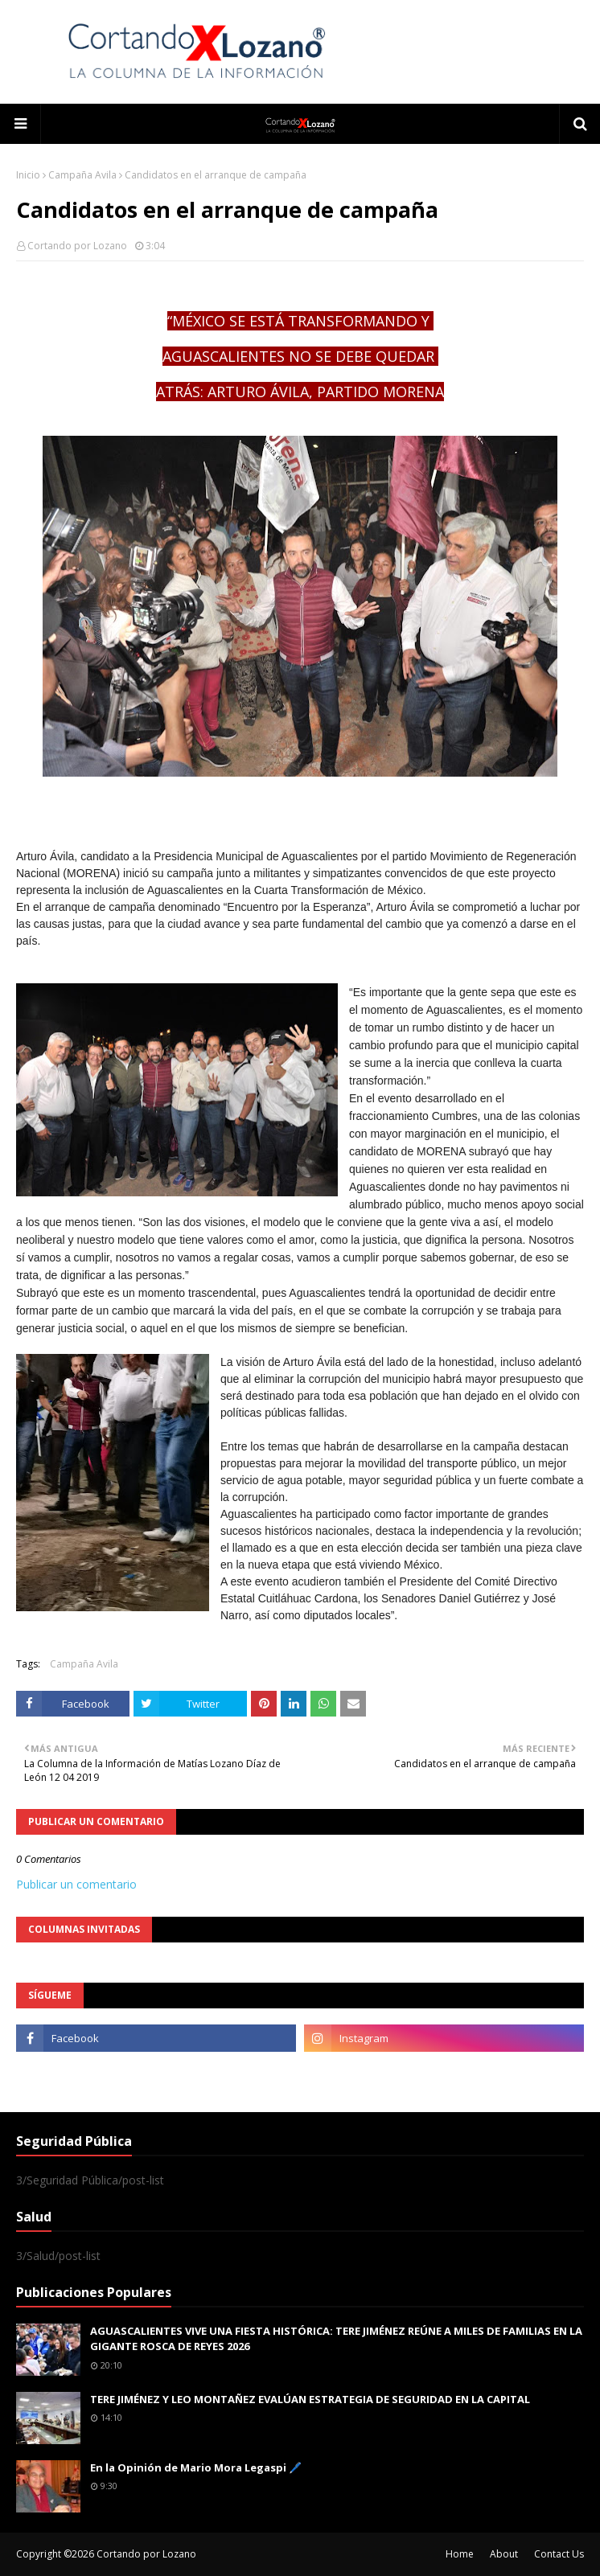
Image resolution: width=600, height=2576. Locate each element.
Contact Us (559, 2554)
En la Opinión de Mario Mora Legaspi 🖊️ (196, 2467)
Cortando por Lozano (77, 245)
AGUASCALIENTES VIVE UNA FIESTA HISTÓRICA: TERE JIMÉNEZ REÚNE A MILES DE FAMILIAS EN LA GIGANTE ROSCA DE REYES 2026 (336, 2339)
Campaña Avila (82, 175)
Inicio (28, 175)
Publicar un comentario (76, 1884)
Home (460, 2554)
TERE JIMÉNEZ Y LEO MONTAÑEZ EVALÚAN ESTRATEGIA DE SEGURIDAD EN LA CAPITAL (310, 2399)
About (504, 2554)
